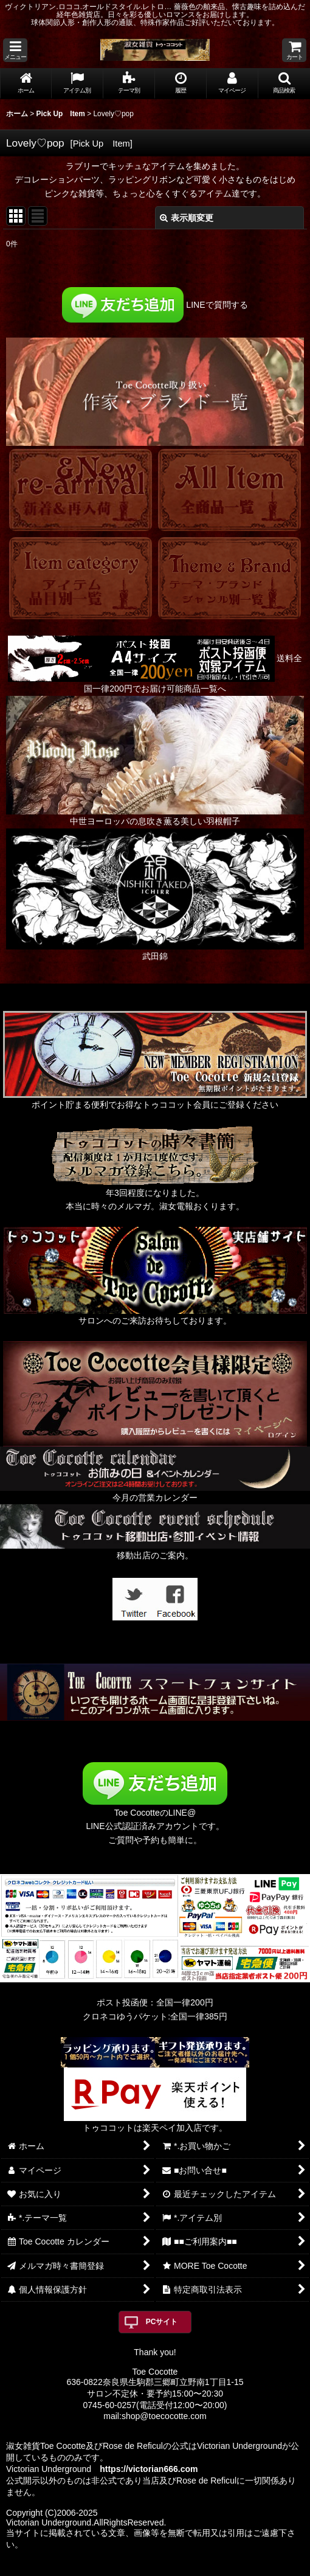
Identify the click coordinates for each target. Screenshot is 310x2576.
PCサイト (162, 2321)
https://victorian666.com (149, 2469)
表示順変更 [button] (186, 218)
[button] (15, 50)
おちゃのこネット (135, 2567)
